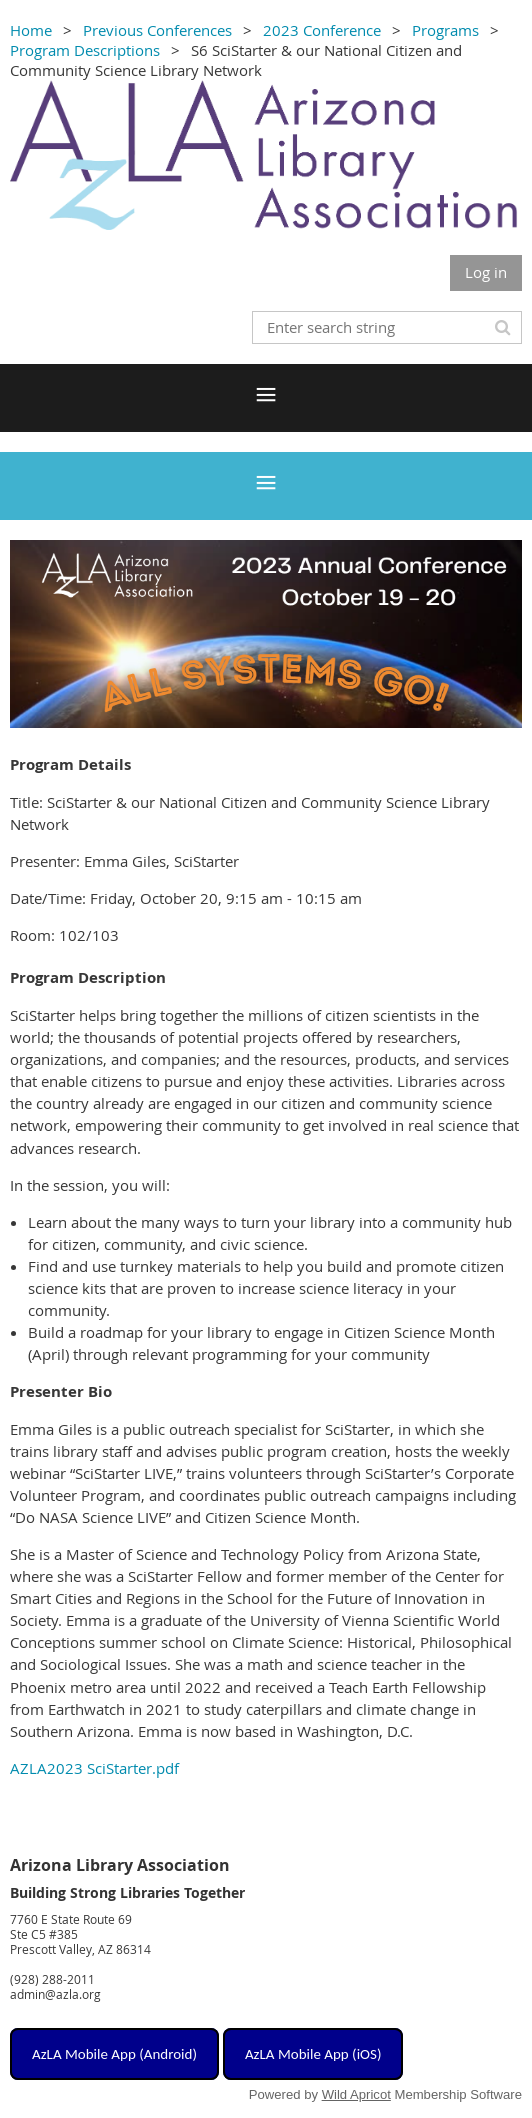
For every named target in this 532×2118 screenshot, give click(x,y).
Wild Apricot (356, 2094)
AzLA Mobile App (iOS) (313, 2054)
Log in (486, 272)
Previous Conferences (157, 30)
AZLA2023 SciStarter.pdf (94, 1768)
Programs (445, 30)
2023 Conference (322, 30)
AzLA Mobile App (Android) (114, 2054)
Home (31, 30)
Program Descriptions (85, 50)
